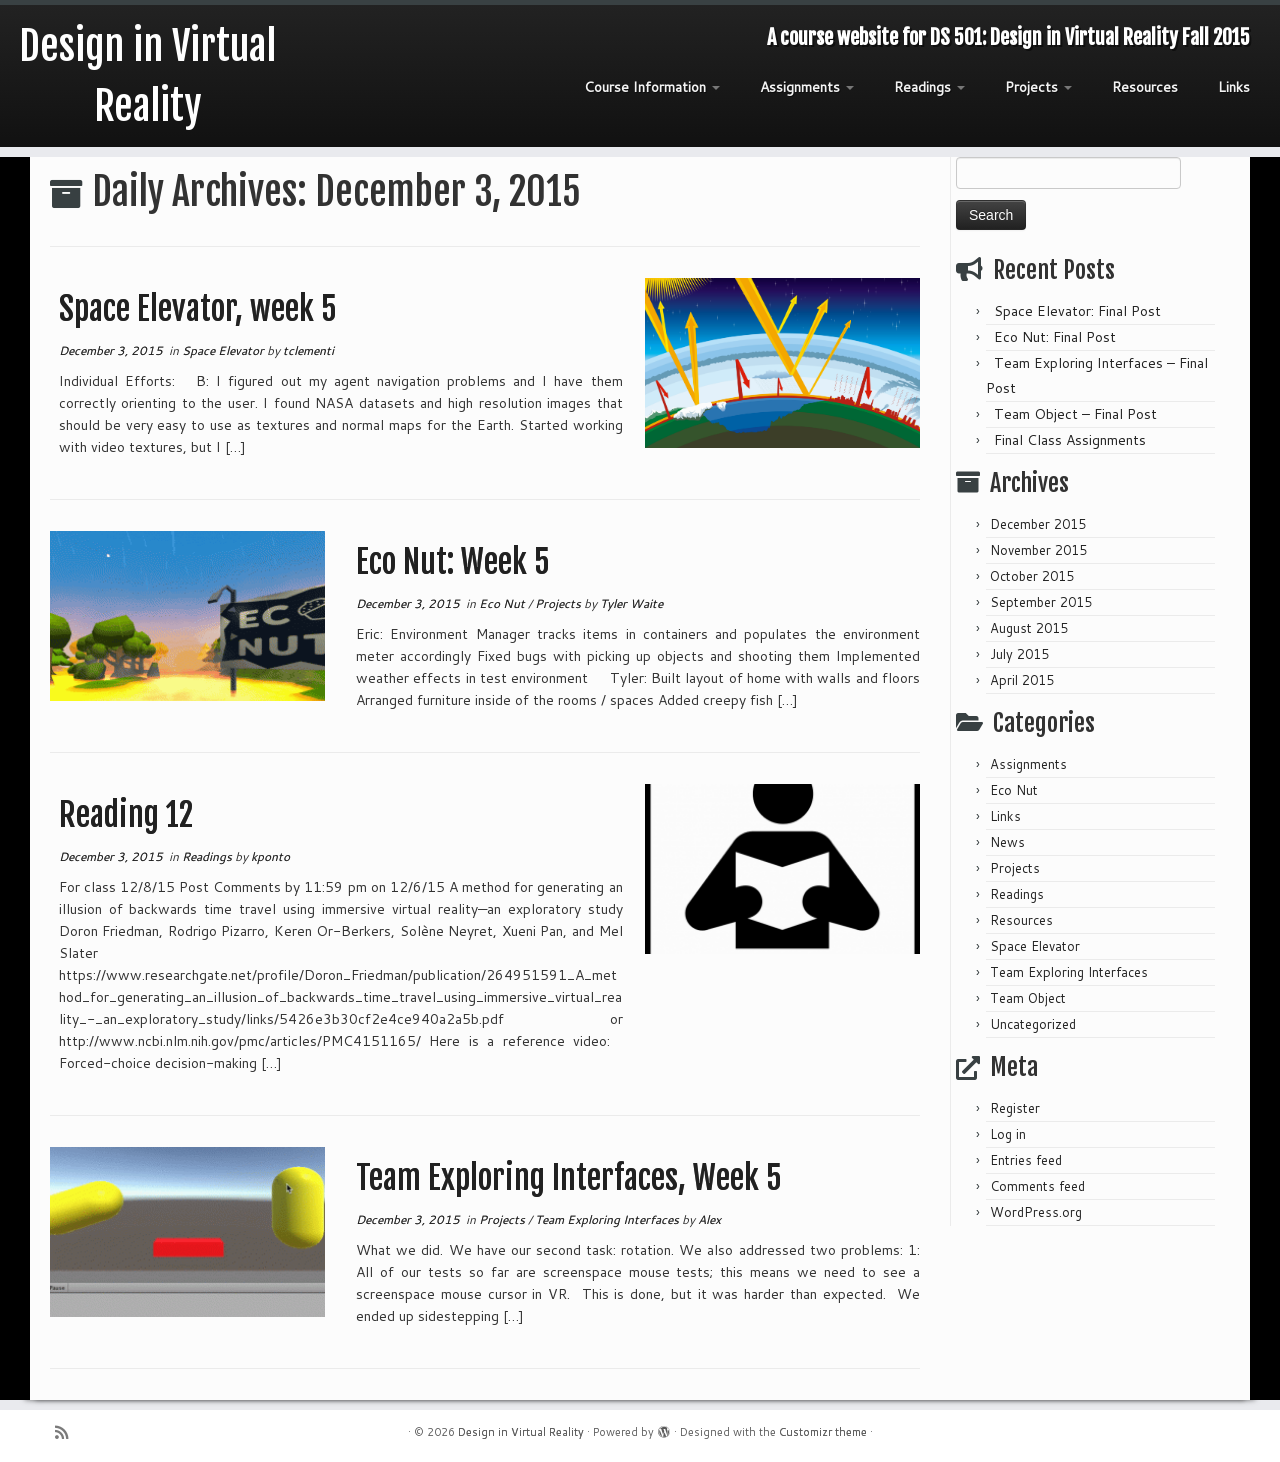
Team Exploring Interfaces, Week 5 (569, 1178)
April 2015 (1022, 680)
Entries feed (1026, 1160)
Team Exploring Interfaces (608, 1219)
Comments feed (1037, 1186)
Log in (1008, 1134)
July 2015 (1019, 654)
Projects (1038, 87)
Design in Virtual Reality (147, 76)
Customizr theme (823, 1432)
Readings (929, 87)
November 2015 (1038, 550)
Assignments (807, 87)
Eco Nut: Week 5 (453, 562)
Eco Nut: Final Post (1055, 337)
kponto (270, 856)
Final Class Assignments (1070, 440)
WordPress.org (1036, 1212)
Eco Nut (503, 603)
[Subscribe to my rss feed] (68, 1432)
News (1007, 842)
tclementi (308, 350)
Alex (709, 1219)
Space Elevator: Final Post (1077, 311)
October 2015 (1032, 576)
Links (1234, 87)
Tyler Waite (631, 603)
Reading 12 (126, 815)
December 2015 (1038, 524)
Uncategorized (1033, 1024)
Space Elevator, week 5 (198, 309)
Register (1015, 1108)
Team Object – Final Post (1075, 414)
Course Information (652, 87)
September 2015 (1041, 602)
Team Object (1028, 998)
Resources (1145, 87)
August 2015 (1029, 628)
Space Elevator (224, 350)
